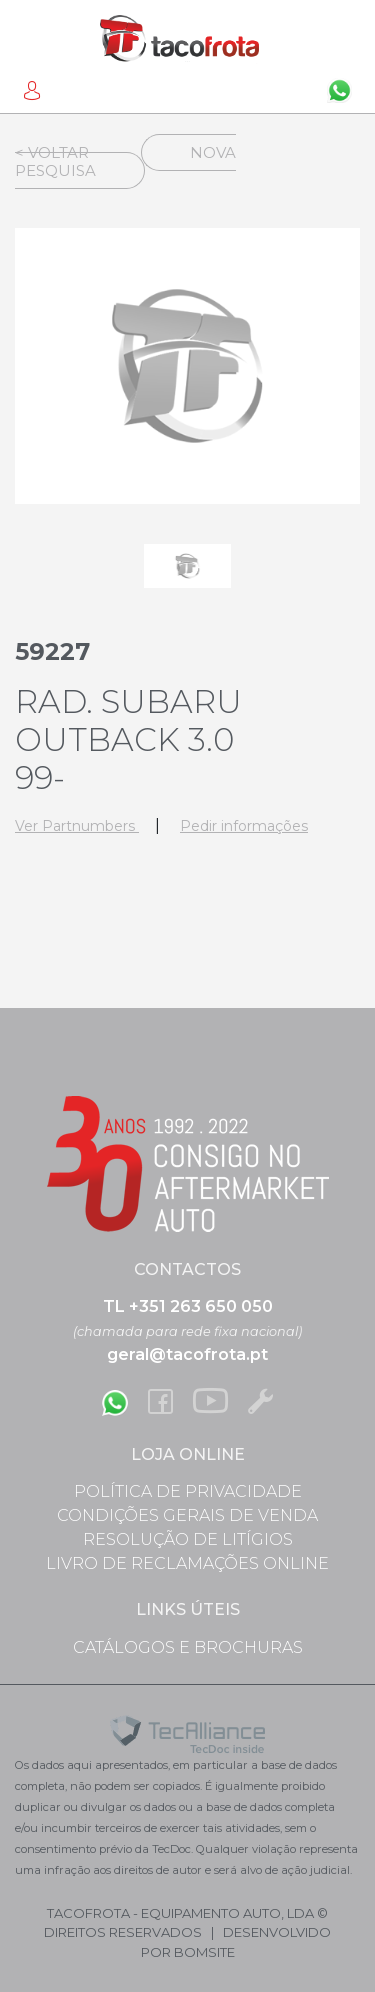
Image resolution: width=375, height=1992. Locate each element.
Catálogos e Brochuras (188, 1647)
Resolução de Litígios (188, 1539)
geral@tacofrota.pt (187, 1354)
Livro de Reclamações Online (187, 1563)
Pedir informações (244, 826)
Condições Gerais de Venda (187, 1515)
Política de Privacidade (188, 1491)
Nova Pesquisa (125, 161)
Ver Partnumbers (77, 826)
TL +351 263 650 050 (188, 1306)
